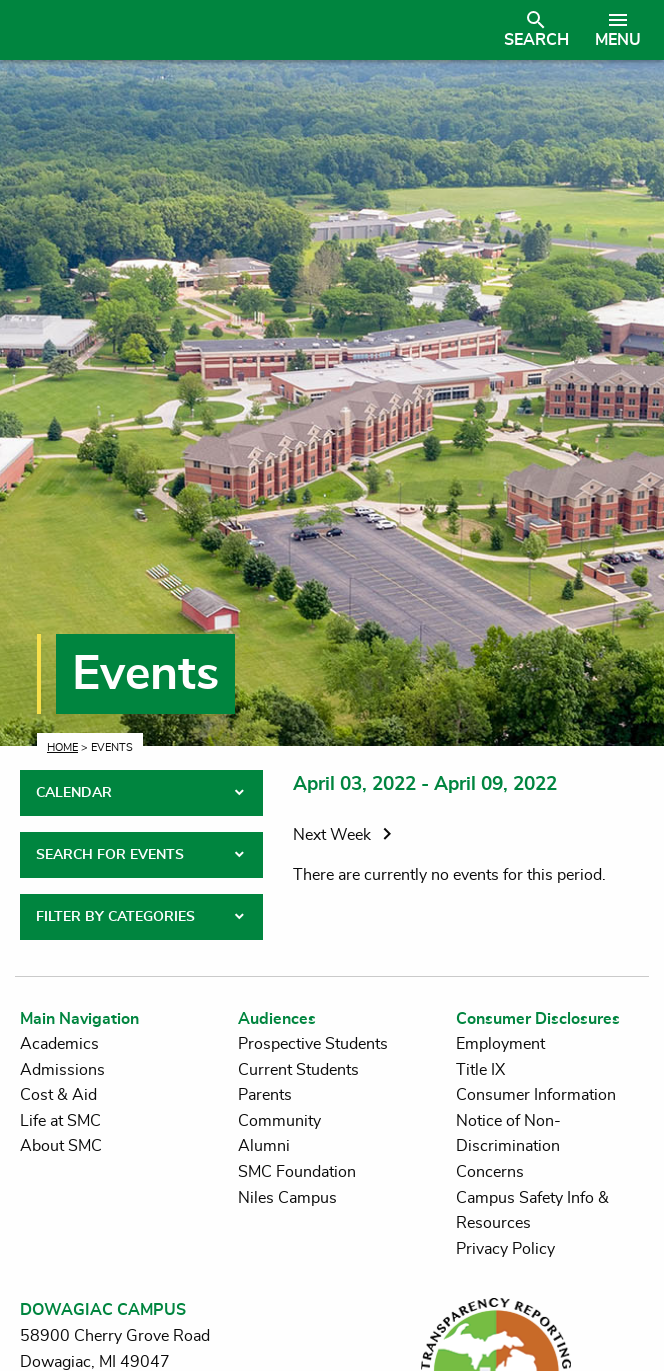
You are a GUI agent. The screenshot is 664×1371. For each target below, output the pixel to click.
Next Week (346, 835)
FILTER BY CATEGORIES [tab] (115, 917)
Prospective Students (313, 1044)
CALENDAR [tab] (74, 793)
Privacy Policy (505, 1249)
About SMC (61, 1146)
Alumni (264, 1146)
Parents (265, 1095)
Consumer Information (536, 1095)
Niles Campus (287, 1198)
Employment (500, 1044)
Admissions (62, 1070)
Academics (59, 1044)
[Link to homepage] (254, 30)
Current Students (298, 1070)
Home (62, 747)
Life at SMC (60, 1121)
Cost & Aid (58, 1095)
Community (279, 1121)
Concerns (490, 1172)
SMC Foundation (297, 1172)
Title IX (480, 1070)
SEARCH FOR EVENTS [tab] (110, 855)
